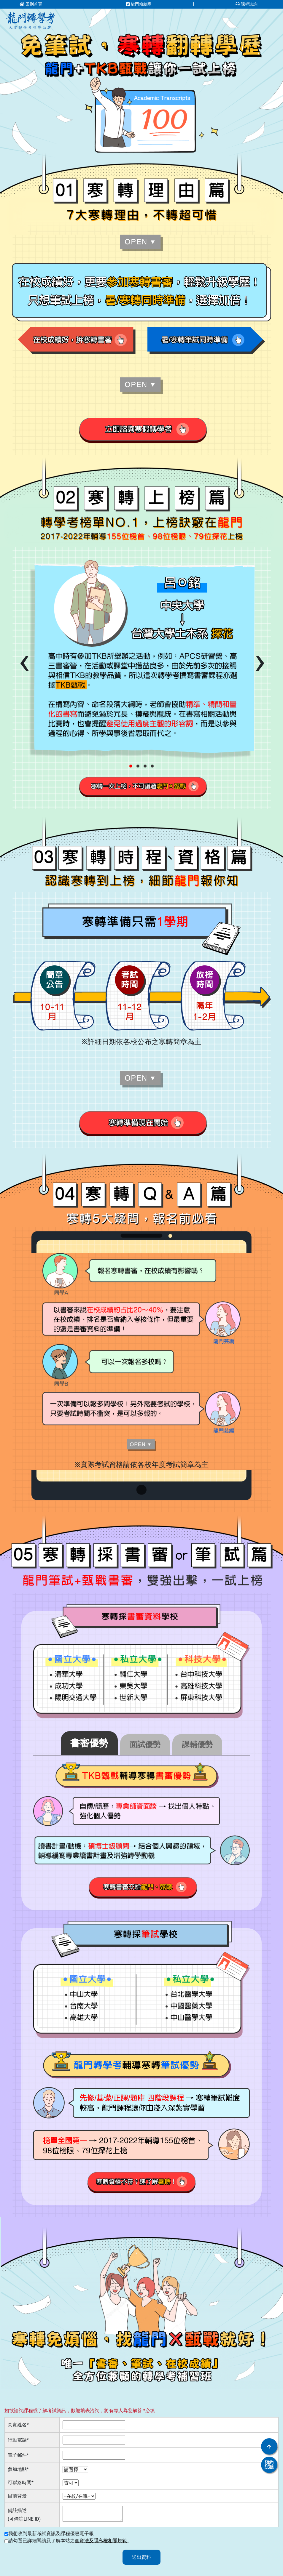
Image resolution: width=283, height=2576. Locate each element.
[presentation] (24, 660)
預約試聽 (269, 2465)
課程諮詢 (246, 4)
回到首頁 (31, 4)
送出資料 (141, 2557)
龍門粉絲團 (139, 4)
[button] (130, 766)
